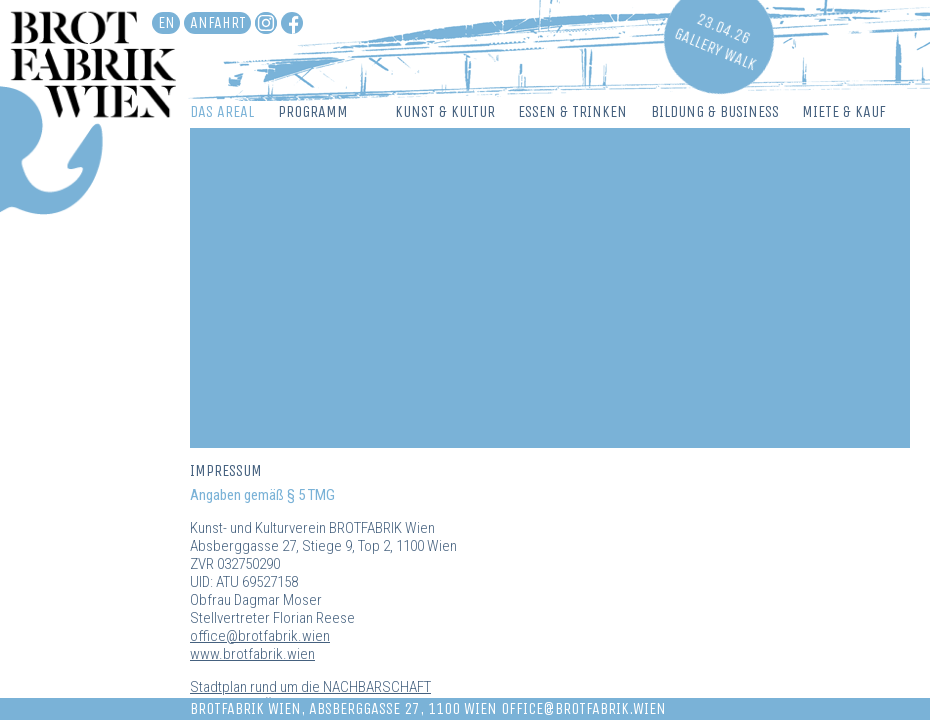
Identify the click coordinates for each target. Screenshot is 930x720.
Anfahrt (218, 22)
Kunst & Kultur (445, 111)
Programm (313, 111)
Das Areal (222, 111)
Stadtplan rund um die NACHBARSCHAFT (310, 687)
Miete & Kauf (844, 111)
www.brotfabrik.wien (252, 654)
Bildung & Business (715, 111)
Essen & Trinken (572, 111)
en (166, 22)
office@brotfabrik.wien (260, 636)
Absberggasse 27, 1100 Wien (403, 708)
